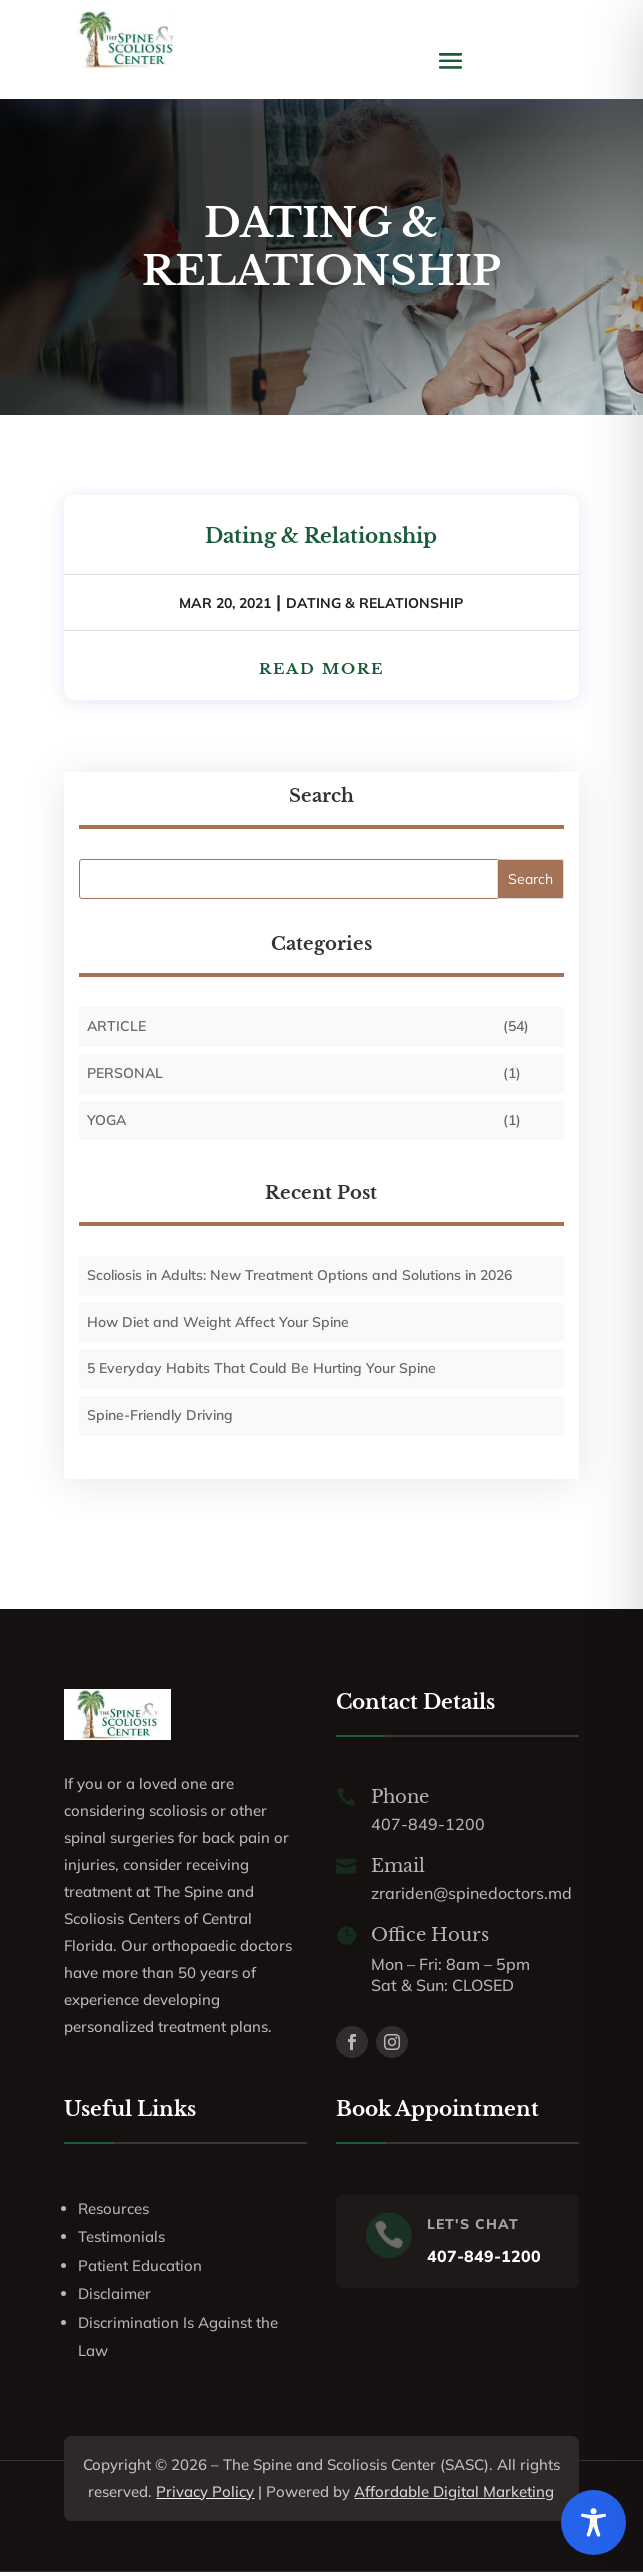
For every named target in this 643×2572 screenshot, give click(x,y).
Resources (113, 2208)
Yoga (106, 1120)
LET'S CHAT (473, 2224)
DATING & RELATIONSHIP (374, 603)
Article (116, 1026)
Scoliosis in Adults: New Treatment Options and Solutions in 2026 (299, 1275)
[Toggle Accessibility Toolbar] (593, 2522)
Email (398, 1866)
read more (321, 668)
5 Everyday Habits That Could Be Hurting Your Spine (261, 1368)
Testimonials (121, 2236)
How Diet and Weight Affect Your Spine (218, 1322)
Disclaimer (114, 2293)
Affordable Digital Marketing (454, 2491)
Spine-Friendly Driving (160, 1415)
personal (125, 1073)
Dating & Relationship (321, 536)
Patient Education (140, 2265)
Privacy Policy (205, 2491)
